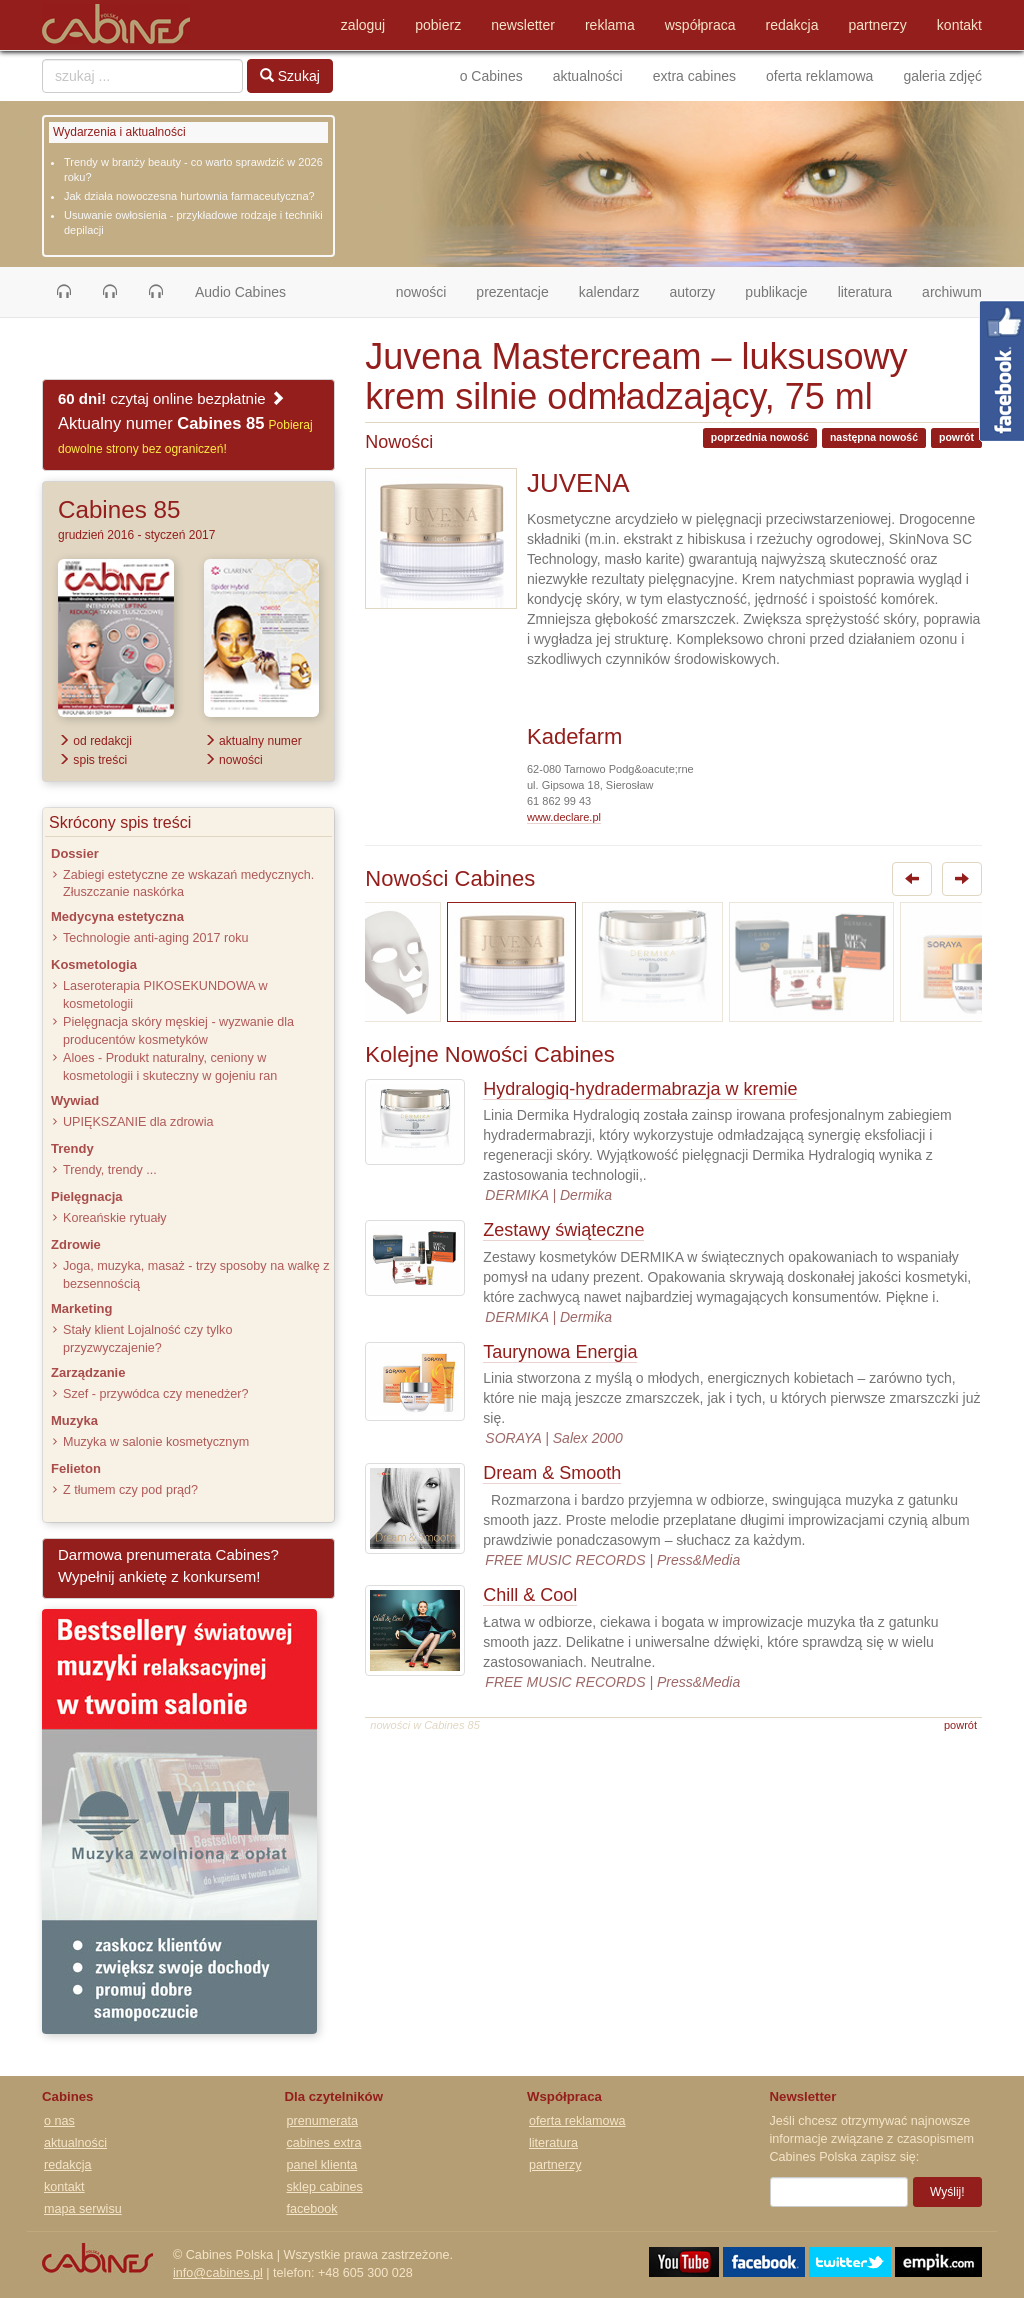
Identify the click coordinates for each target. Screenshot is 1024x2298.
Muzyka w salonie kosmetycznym (156, 1442)
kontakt (959, 25)
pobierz (438, 25)
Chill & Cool (530, 1595)
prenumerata (322, 2121)
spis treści (92, 760)
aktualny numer (253, 741)
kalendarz (609, 292)
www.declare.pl (564, 817)
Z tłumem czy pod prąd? (130, 1490)
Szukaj (290, 76)
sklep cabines (325, 2187)
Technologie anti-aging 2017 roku (156, 938)
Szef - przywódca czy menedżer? (155, 1394)
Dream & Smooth (552, 1473)
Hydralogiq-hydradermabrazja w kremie (640, 1089)
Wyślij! (947, 2192)
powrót (956, 437)
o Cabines (491, 76)
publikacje (776, 292)
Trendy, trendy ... (110, 1170)
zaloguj (363, 25)
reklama (610, 25)
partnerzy (878, 25)
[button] (64, 292)
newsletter (523, 25)
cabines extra (324, 2143)
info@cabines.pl (218, 2273)
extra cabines (694, 76)
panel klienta (322, 2165)
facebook (312, 2209)
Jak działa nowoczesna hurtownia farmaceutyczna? (189, 196)
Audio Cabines (240, 292)
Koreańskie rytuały (115, 1218)
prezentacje (512, 292)
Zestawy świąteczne (563, 1230)
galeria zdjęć (942, 76)
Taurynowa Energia (560, 1352)
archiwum (952, 292)
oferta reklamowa (819, 76)
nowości (429, 290)
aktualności (588, 76)
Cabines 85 (119, 509)
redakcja (792, 25)
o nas (59, 2121)
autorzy (692, 292)
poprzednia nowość (760, 437)
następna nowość (874, 437)
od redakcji (95, 741)
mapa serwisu (83, 2209)
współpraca (700, 25)
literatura (865, 292)
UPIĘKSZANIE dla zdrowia (138, 1122)
